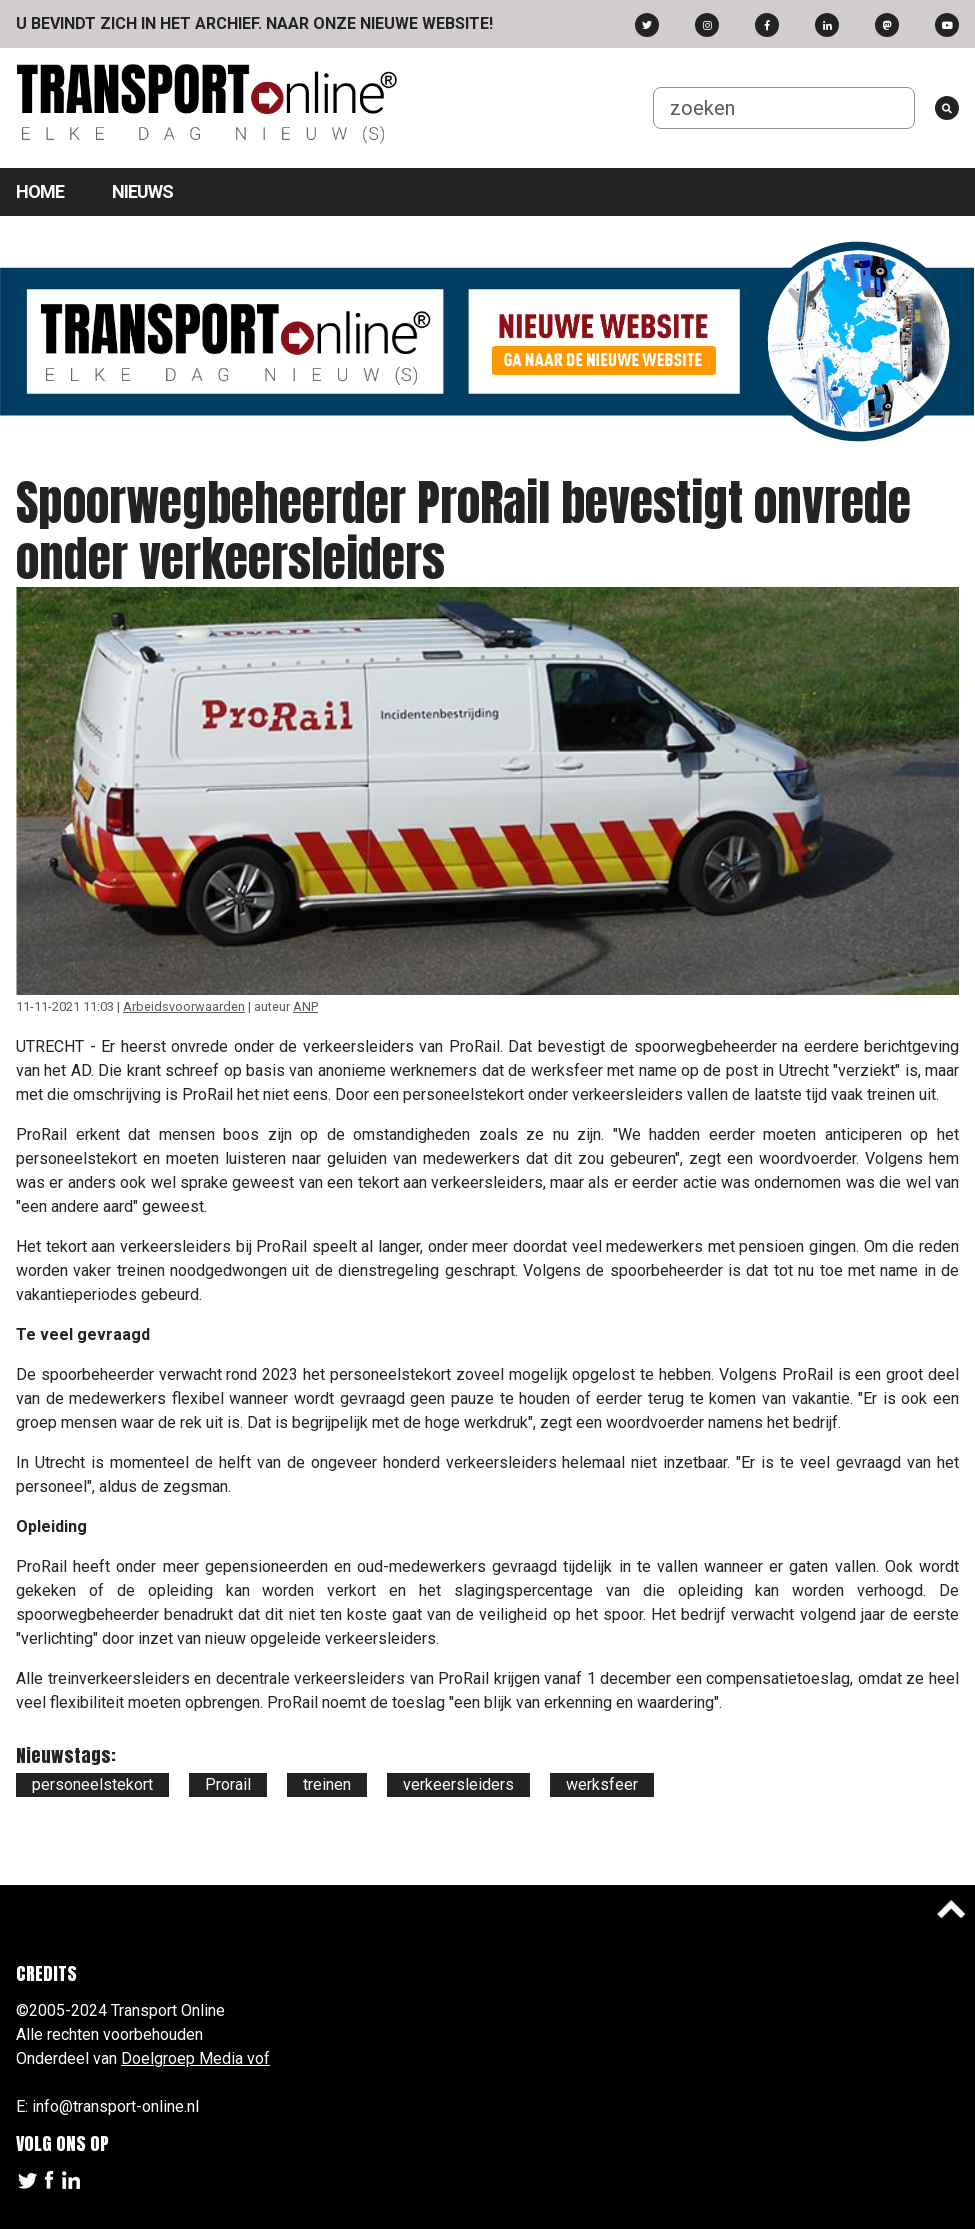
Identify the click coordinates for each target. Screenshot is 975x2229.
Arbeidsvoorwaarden (184, 1006)
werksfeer (602, 1784)
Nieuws (142, 191)
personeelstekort (92, 1784)
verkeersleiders (458, 1784)
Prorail (228, 1784)
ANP (305, 1006)
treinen (327, 1784)
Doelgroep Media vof (195, 2058)
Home (40, 191)
